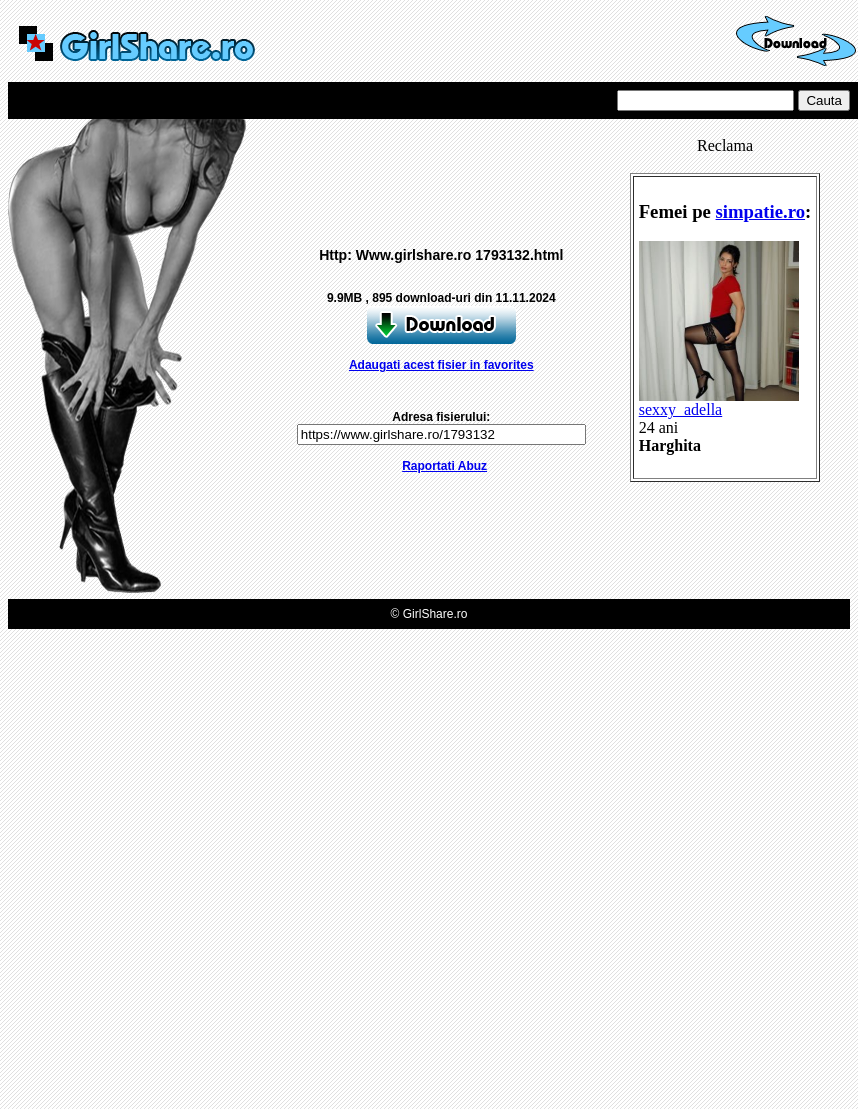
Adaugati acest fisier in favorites (441, 365)
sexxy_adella (719, 402)
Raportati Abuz (444, 466)
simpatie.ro (761, 211)
